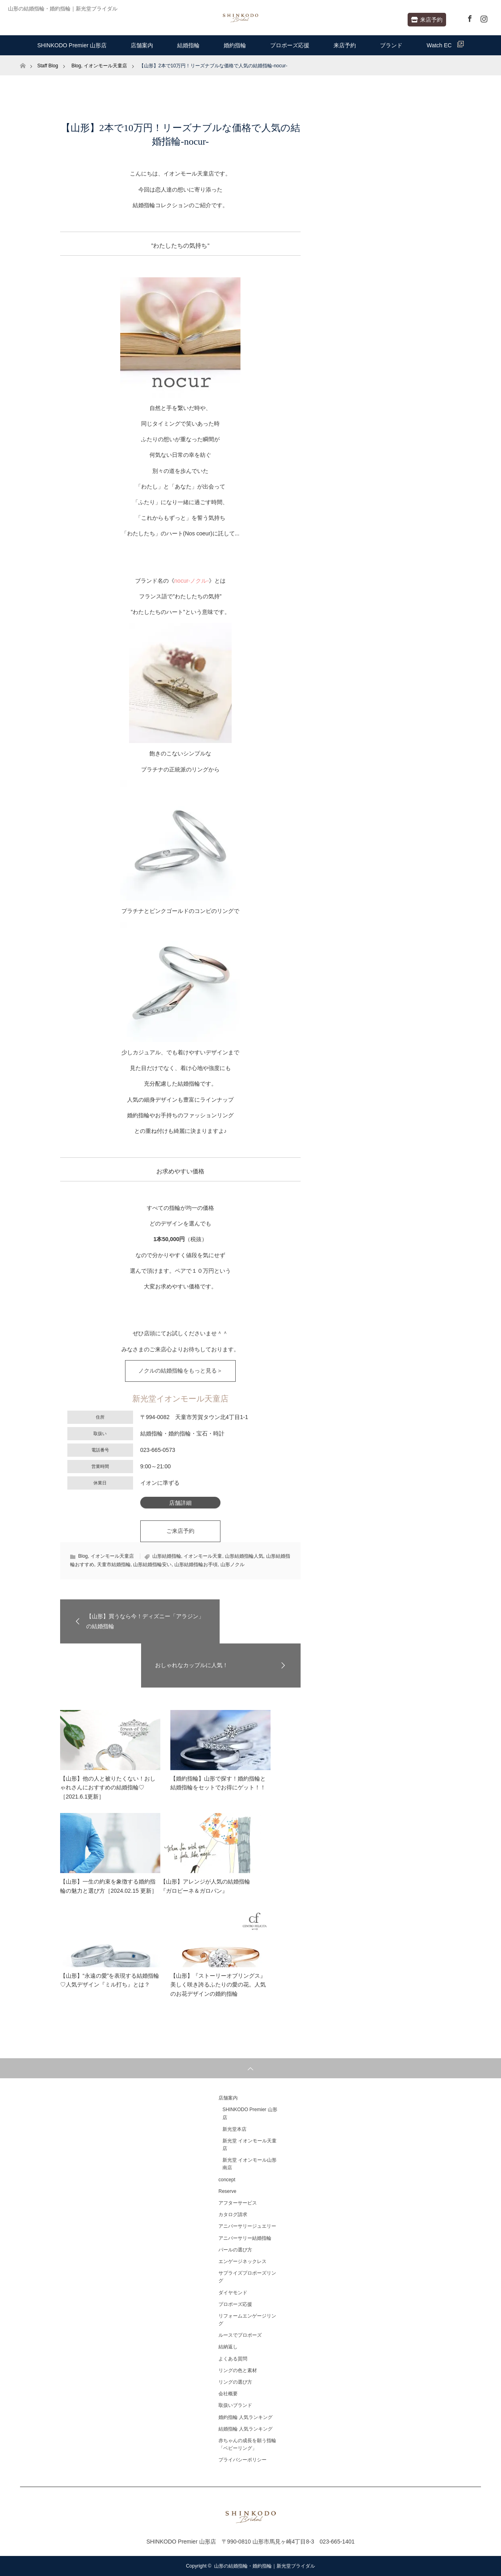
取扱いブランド (235, 2405)
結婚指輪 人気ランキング (245, 2429)
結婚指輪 (188, 45)
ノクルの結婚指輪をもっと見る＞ (180, 1370)
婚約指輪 (235, 45)
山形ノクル (232, 1564)
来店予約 (426, 19)
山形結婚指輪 (166, 1556)
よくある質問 (232, 2359)
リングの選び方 (235, 2382)
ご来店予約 (180, 1531)
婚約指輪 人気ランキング (245, 2417)
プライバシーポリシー (242, 2460)
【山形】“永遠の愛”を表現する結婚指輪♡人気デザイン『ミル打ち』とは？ (109, 1980)
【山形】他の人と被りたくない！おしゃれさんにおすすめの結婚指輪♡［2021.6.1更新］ (108, 1787)
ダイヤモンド (232, 2292)
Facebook (469, 17)
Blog (83, 1556)
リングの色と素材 (237, 2370)
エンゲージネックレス (242, 2261)
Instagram (483, 17)
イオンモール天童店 (112, 1556)
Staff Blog (47, 66)
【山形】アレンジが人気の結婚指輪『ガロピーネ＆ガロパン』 (205, 1886)
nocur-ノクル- (191, 580)
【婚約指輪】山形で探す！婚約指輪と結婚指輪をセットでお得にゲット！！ (218, 1783)
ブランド (391, 45)
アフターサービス (237, 2203)
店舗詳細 (180, 1503)
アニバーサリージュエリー (247, 2226)
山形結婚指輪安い (152, 1564)
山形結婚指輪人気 (244, 1556)
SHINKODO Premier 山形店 (72, 45)
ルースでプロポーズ (240, 2335)
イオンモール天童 (203, 1556)
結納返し (228, 2347)
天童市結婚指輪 (114, 1564)
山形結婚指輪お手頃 (196, 1564)
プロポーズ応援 (289, 45)
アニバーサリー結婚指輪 (244, 2238)
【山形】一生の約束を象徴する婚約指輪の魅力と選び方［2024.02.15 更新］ (108, 1886)
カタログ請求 (232, 2214)
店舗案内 (142, 45)
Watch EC (445, 44)
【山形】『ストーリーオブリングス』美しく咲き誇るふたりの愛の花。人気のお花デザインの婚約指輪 (218, 1984)
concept (226, 2179)
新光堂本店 (234, 2129)
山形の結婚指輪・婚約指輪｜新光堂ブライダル (264, 2566)
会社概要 (228, 2393)
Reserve (227, 2191)
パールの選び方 (235, 2250)
